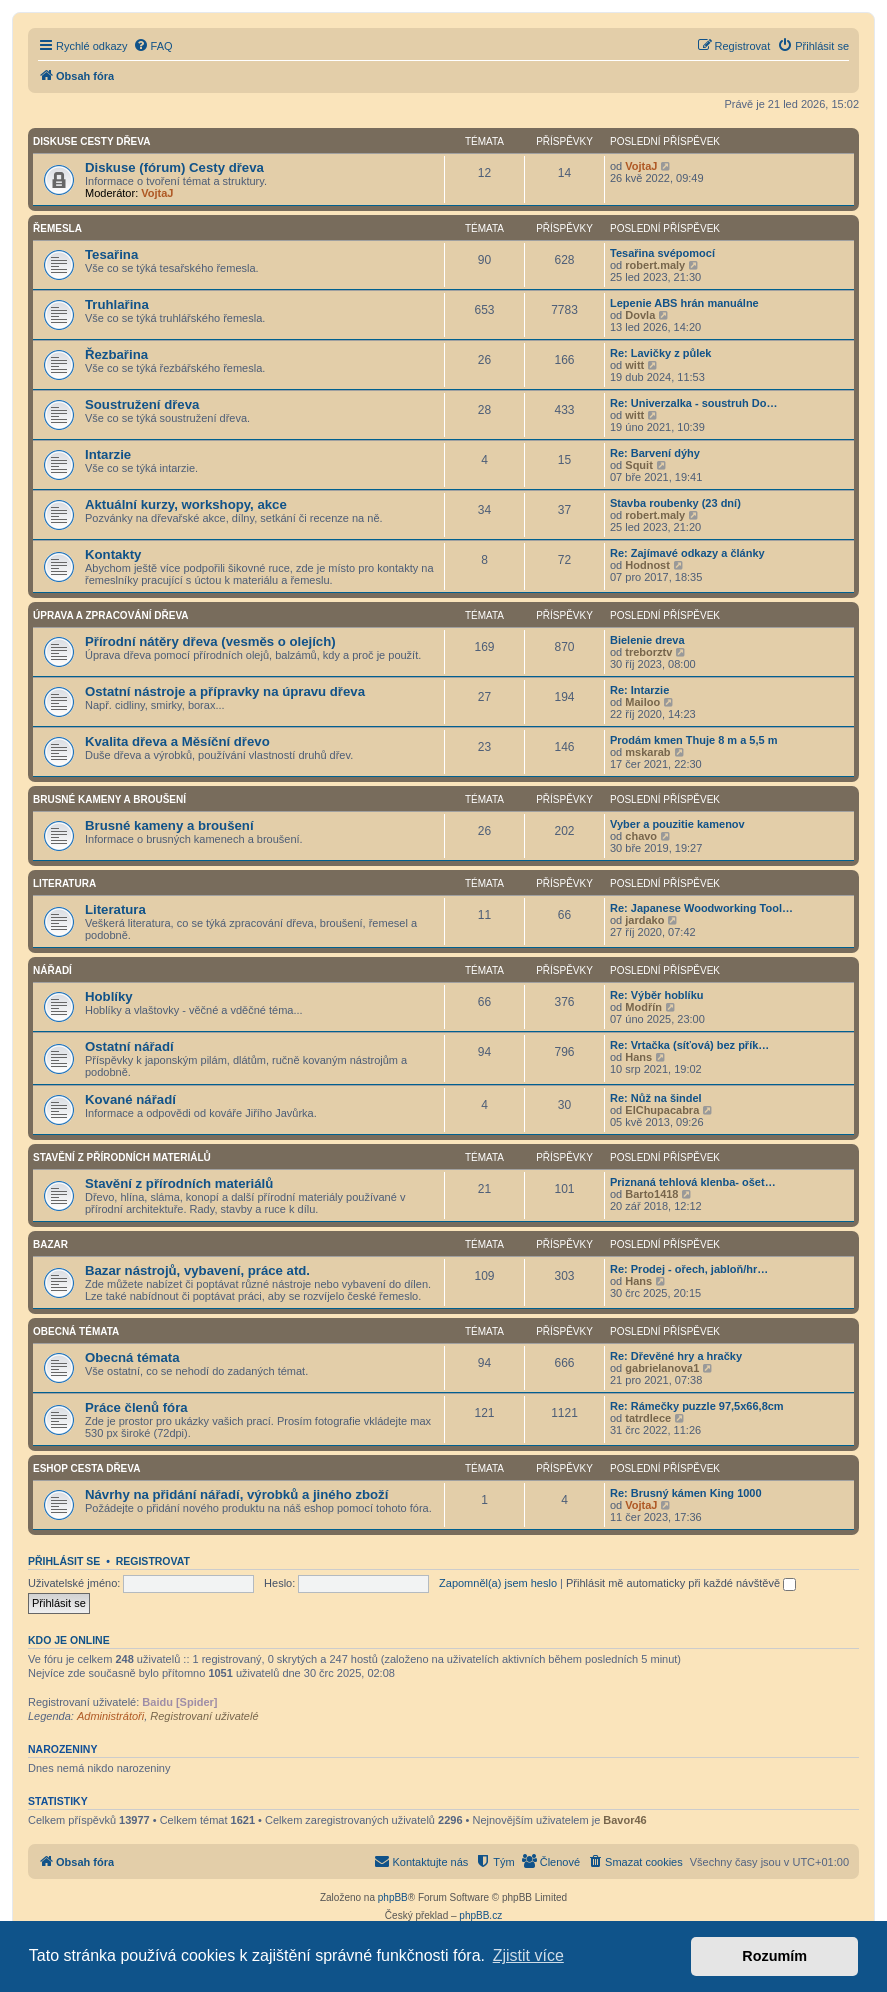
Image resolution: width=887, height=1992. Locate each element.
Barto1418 (651, 1194)
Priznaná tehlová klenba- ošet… (693, 1182)
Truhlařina (117, 304)
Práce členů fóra (136, 1407)
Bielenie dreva (647, 640)
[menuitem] (153, 46)
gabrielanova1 (662, 1368)
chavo (641, 836)
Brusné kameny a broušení (109, 799)
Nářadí (52, 970)
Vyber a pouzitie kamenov (677, 824)
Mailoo (642, 702)
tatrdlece (648, 1418)
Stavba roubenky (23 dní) (675, 503)
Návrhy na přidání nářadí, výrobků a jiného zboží (236, 1494)
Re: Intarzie (639, 690)
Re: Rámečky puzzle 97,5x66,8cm (697, 1406)
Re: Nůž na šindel (656, 1098)
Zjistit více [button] (528, 1955)
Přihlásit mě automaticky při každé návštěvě (681, 1583)
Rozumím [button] (774, 1956)
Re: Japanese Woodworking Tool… (701, 908)
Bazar (50, 1244)
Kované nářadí (130, 1099)
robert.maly (655, 265)
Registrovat (153, 1561)
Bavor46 (624, 1820)
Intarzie (108, 454)
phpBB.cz (480, 1915)
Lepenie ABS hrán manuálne (684, 303)
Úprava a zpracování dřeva (111, 615)
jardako (644, 920)
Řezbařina (116, 354)
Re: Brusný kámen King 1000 (686, 1493)
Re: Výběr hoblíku (657, 995)
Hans (638, 1057)
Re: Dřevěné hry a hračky (676, 1356)
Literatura (64, 883)
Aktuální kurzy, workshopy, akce (186, 504)
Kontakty (113, 554)
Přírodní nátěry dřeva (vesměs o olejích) (210, 641)
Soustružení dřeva (142, 404)
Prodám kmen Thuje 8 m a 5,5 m (694, 740)
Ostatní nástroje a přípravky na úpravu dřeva (225, 691)
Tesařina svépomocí (662, 253)
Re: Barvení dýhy (655, 453)
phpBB (393, 1897)
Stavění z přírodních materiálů (122, 1157)
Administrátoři (110, 1716)
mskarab (647, 752)
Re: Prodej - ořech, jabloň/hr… (689, 1269)
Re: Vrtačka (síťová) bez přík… (689, 1045)
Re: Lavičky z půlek (661, 353)
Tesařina (111, 254)
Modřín (643, 1007)
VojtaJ (157, 193)
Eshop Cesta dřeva (86, 1468)
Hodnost (647, 565)
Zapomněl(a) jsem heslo (498, 1583)
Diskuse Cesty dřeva (91, 141)
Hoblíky (109, 996)
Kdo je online (69, 1640)
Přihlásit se (64, 1561)
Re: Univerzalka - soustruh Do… (693, 403)
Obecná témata (76, 1331)
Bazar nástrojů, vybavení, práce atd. (197, 1270)
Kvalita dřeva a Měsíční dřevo (177, 741)
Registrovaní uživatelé (204, 1716)
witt (634, 365)
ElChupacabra (662, 1110)
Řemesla (57, 228)
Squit (639, 465)
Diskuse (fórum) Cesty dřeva (174, 167)
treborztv (648, 652)
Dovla (640, 315)
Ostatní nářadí (129, 1046)
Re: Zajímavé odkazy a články (687, 553)
